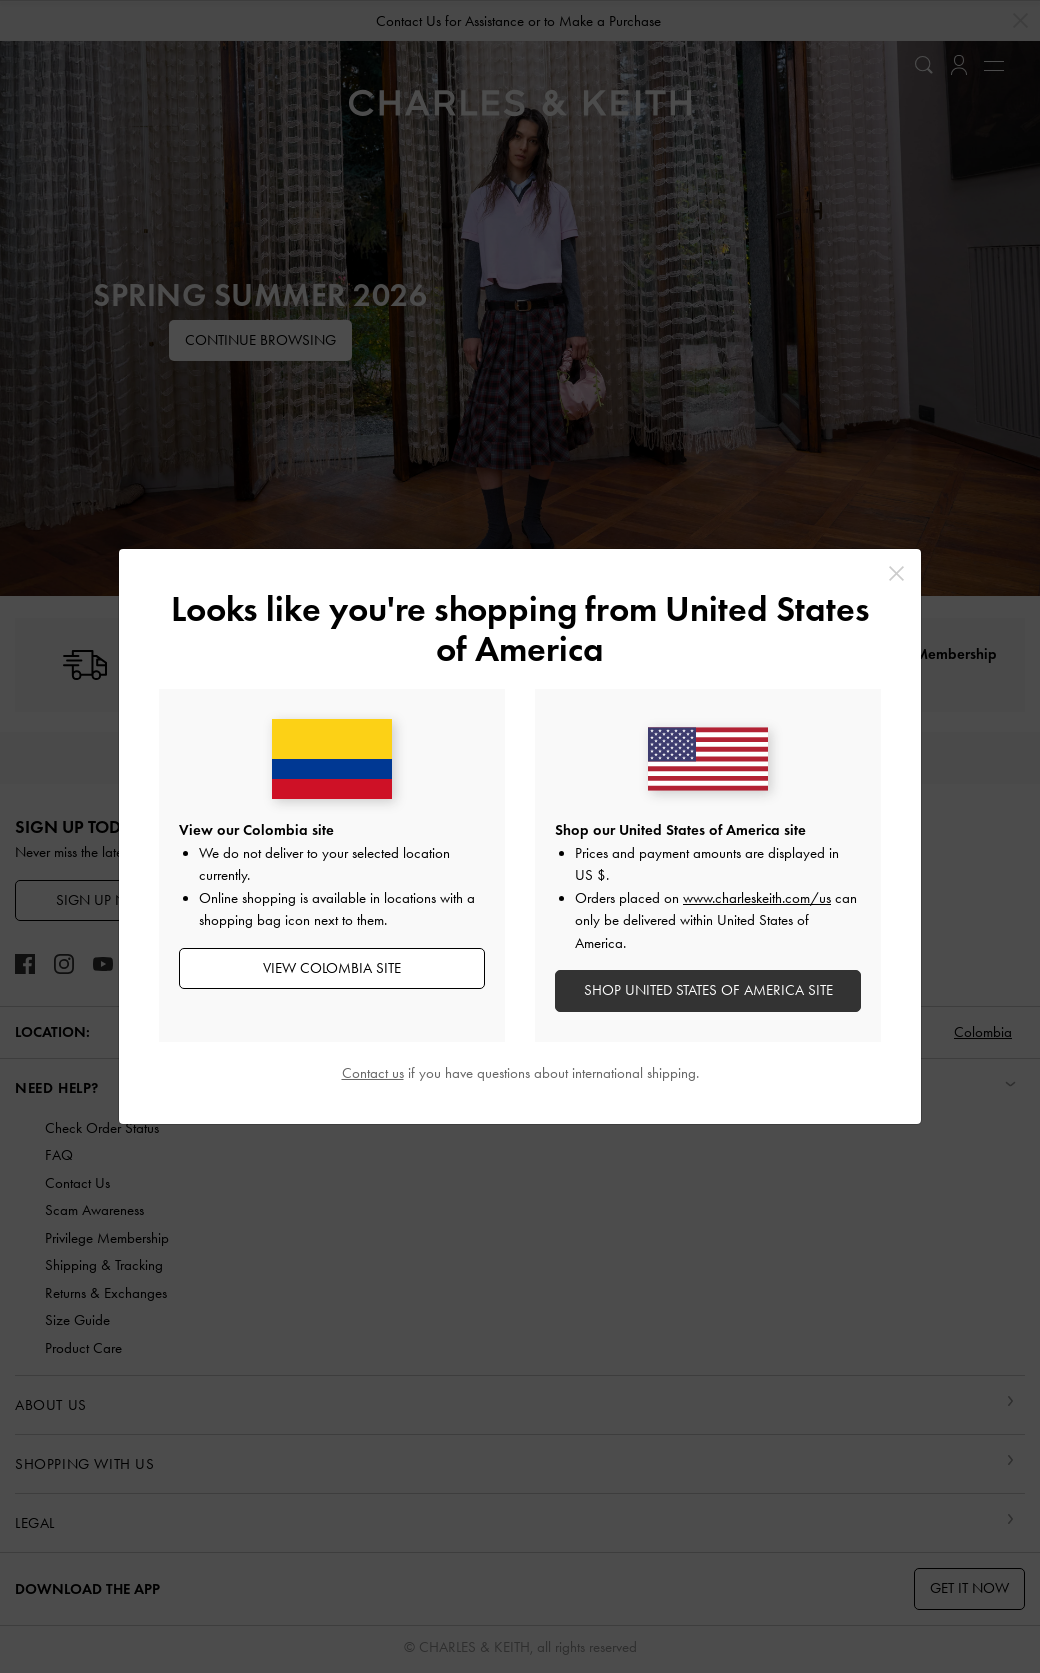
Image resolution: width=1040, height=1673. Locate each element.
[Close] (896, 573)
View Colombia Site (332, 968)
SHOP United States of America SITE (708, 990)
